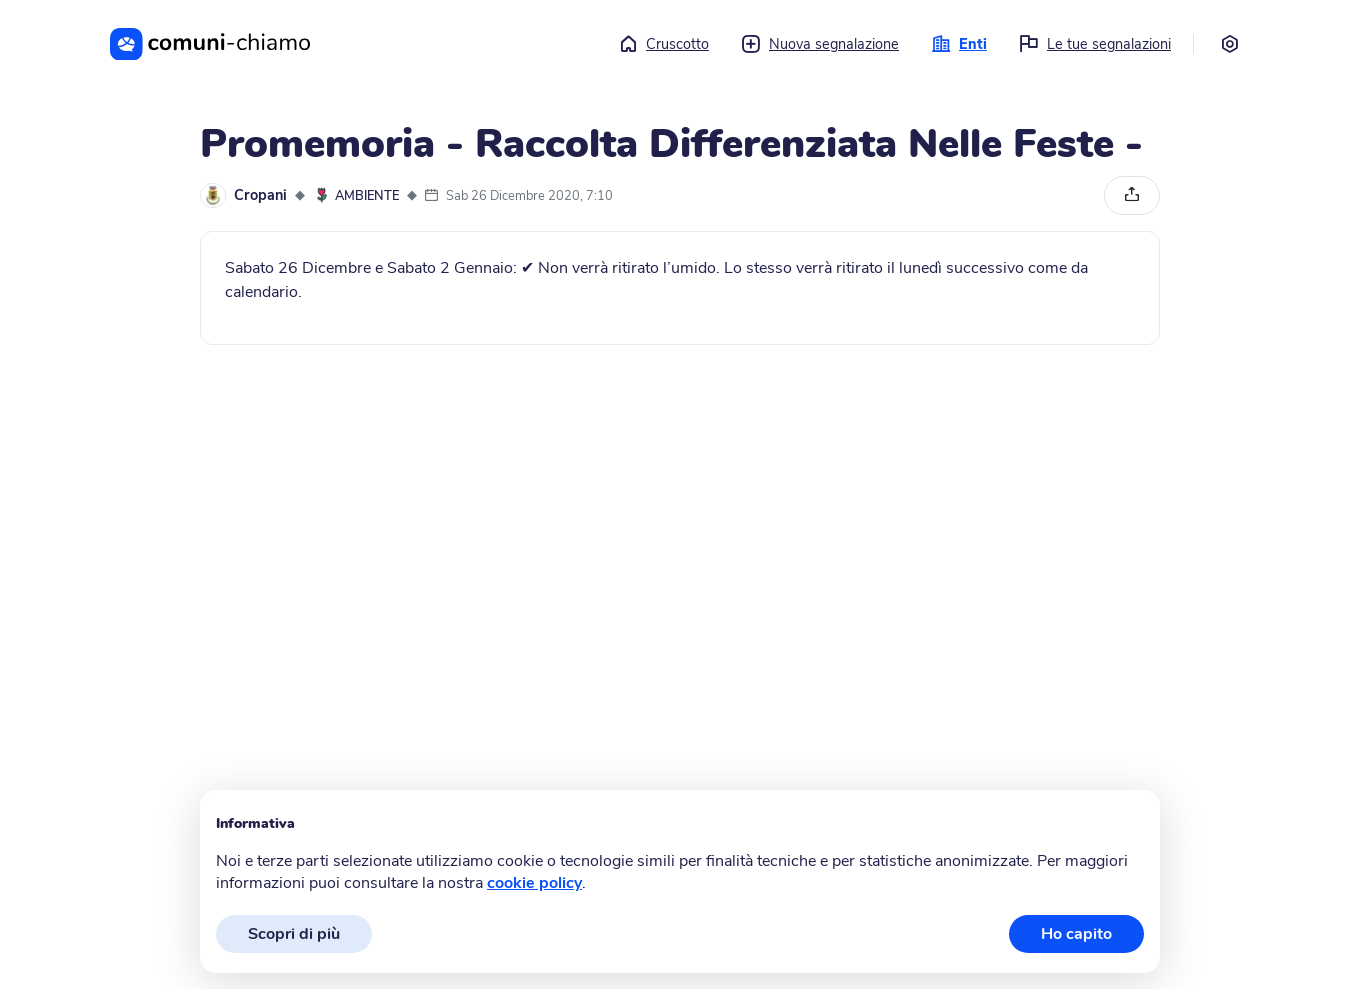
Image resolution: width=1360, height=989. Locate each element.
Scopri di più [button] (294, 934)
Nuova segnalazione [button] (820, 44)
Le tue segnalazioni (1095, 44)
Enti (959, 44)
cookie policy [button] (534, 883)
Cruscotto (663, 44)
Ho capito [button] (1076, 934)
